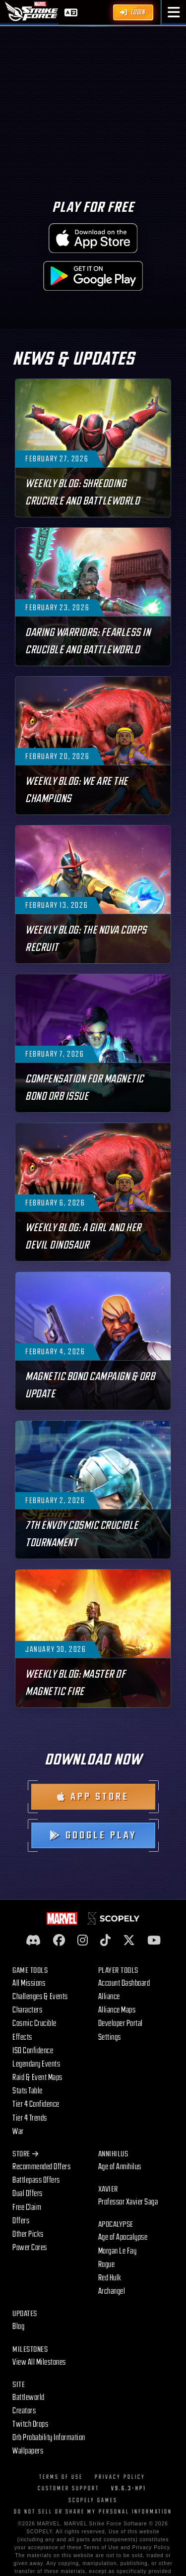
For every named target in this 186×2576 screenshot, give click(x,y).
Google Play (93, 1835)
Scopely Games (93, 2500)
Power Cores (29, 2248)
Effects (22, 2037)
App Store (93, 1797)
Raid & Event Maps (37, 2077)
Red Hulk (110, 2278)
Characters (27, 2010)
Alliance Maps (117, 2010)
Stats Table (27, 2091)
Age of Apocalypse (123, 2237)
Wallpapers (27, 2451)
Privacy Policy (120, 2477)
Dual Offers (27, 2194)
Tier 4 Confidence (36, 2104)
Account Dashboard (124, 1983)
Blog (18, 2326)
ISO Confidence (32, 2051)
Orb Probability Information (48, 2438)
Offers (20, 2221)
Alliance (109, 1997)
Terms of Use (61, 2477)
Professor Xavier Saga (128, 2202)
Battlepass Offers (36, 2180)
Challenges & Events (40, 1997)
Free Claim (26, 2207)
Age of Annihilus (119, 2167)
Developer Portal (120, 2023)
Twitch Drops (30, 2424)
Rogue (106, 2264)
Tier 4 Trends (29, 2118)
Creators (24, 2411)
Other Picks (28, 2234)
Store (25, 2154)
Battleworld (28, 2397)
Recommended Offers (41, 2167)
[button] (174, 12)
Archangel (111, 2291)
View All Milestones (39, 2362)
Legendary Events (36, 2064)
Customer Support (68, 2488)
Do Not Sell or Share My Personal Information (93, 2511)
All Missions (28, 1983)
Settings (109, 2037)
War (18, 2131)
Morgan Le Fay (117, 2251)
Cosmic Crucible (34, 2023)
